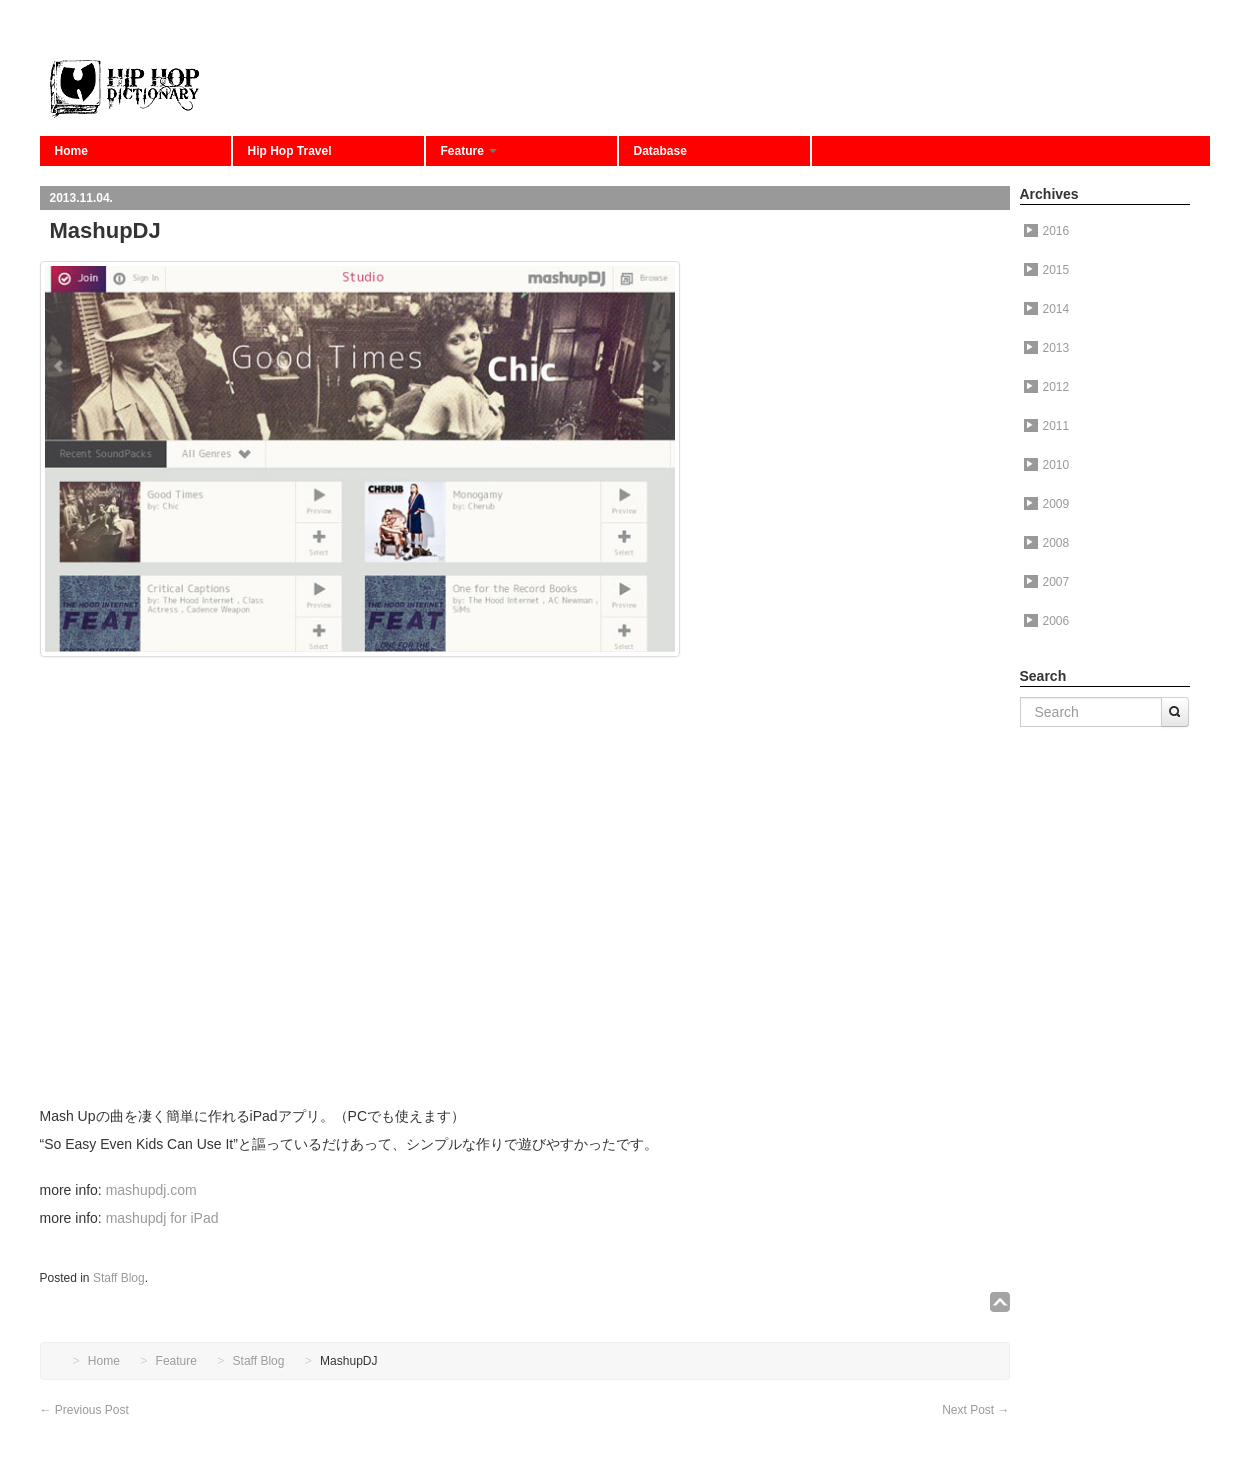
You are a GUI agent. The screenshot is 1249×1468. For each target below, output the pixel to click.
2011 (1047, 426)
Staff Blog (119, 1278)
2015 (1047, 270)
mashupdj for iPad (162, 1218)
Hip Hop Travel (290, 151)
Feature (469, 151)
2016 (1047, 231)
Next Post (975, 1410)
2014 (1047, 309)
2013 (1047, 348)
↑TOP (1000, 1302)
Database (660, 151)
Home (71, 151)
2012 (1047, 387)
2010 (1047, 465)
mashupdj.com (151, 1190)
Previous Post (84, 1410)
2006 (1047, 621)
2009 (1047, 504)
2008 (1047, 543)
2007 (1047, 582)
